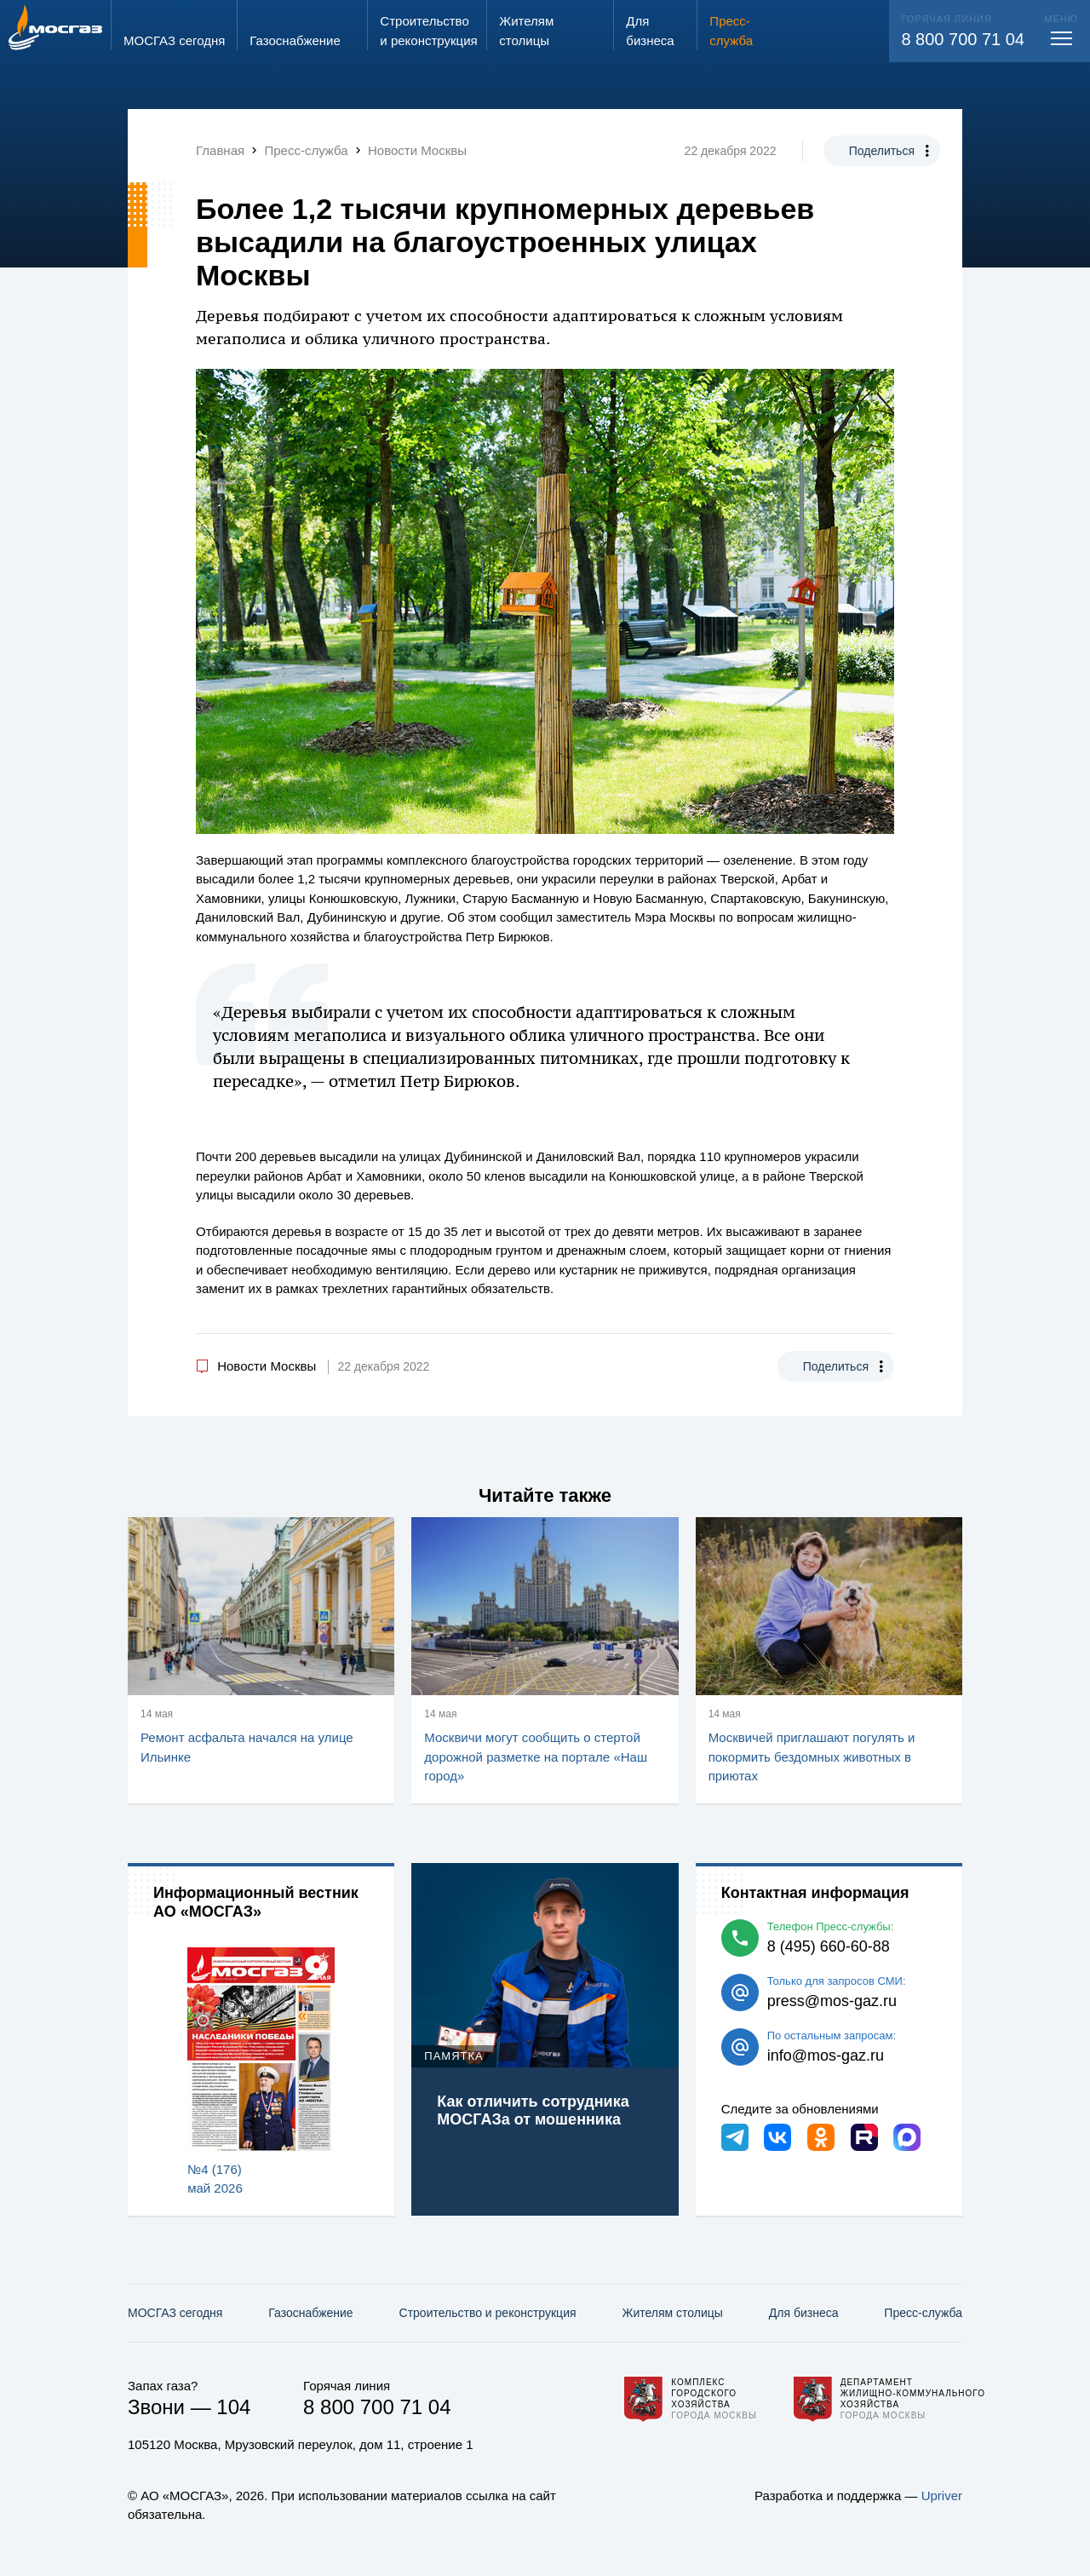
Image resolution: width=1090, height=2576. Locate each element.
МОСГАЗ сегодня (175, 2313)
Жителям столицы (672, 2313)
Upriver (941, 2495)
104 (233, 2406)
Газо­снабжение (310, 2313)
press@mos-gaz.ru (832, 2001)
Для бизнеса (804, 2313)
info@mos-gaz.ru (825, 2055)
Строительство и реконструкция (488, 2313)
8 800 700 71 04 (962, 39)
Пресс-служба (923, 2313)
